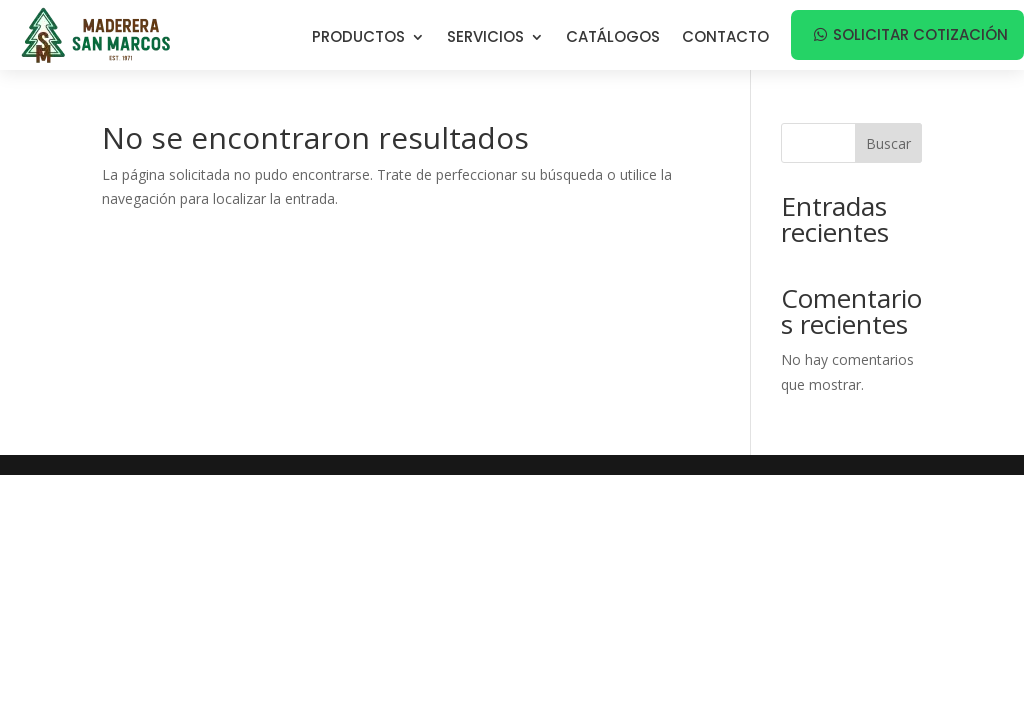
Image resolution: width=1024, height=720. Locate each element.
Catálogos (613, 38)
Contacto (725, 38)
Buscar (888, 143)
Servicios (485, 38)
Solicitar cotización (920, 34)
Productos (358, 38)
